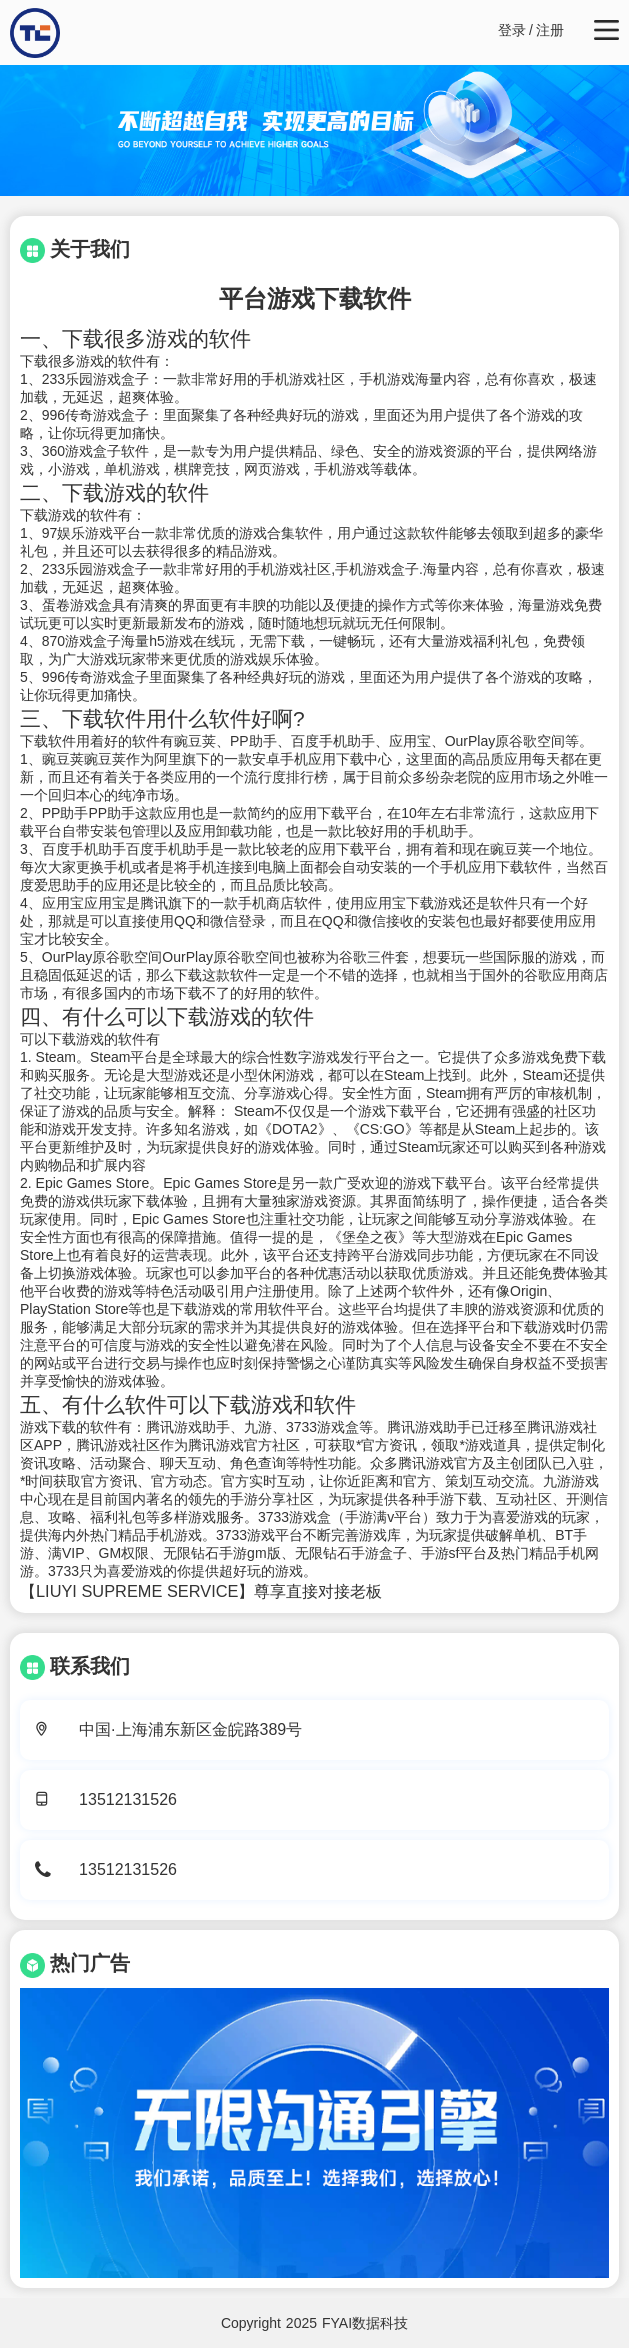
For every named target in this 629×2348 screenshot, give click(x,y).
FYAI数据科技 (365, 2323)
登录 (512, 30)
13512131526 (128, 1799)
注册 (550, 30)
